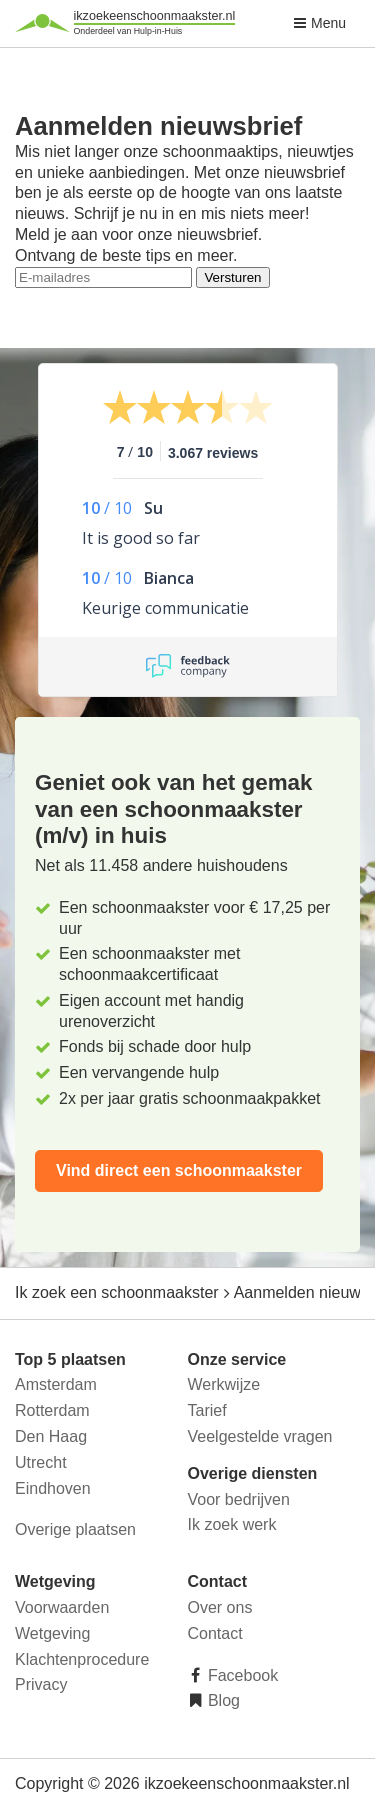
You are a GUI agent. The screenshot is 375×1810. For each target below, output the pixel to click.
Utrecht (41, 1462)
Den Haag (51, 1436)
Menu (319, 23)
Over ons (220, 1607)
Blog (222, 1700)
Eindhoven (53, 1488)
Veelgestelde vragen (260, 1436)
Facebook (241, 1675)
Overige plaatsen (75, 1529)
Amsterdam (56, 1384)
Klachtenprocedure (82, 1659)
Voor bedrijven (239, 1499)
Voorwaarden (62, 1607)
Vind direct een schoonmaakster (179, 1170)
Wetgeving (52, 1633)
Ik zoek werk (232, 1524)
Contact (215, 1633)
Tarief (207, 1410)
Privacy (41, 1684)
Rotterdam (52, 1410)
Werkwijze (224, 1384)
